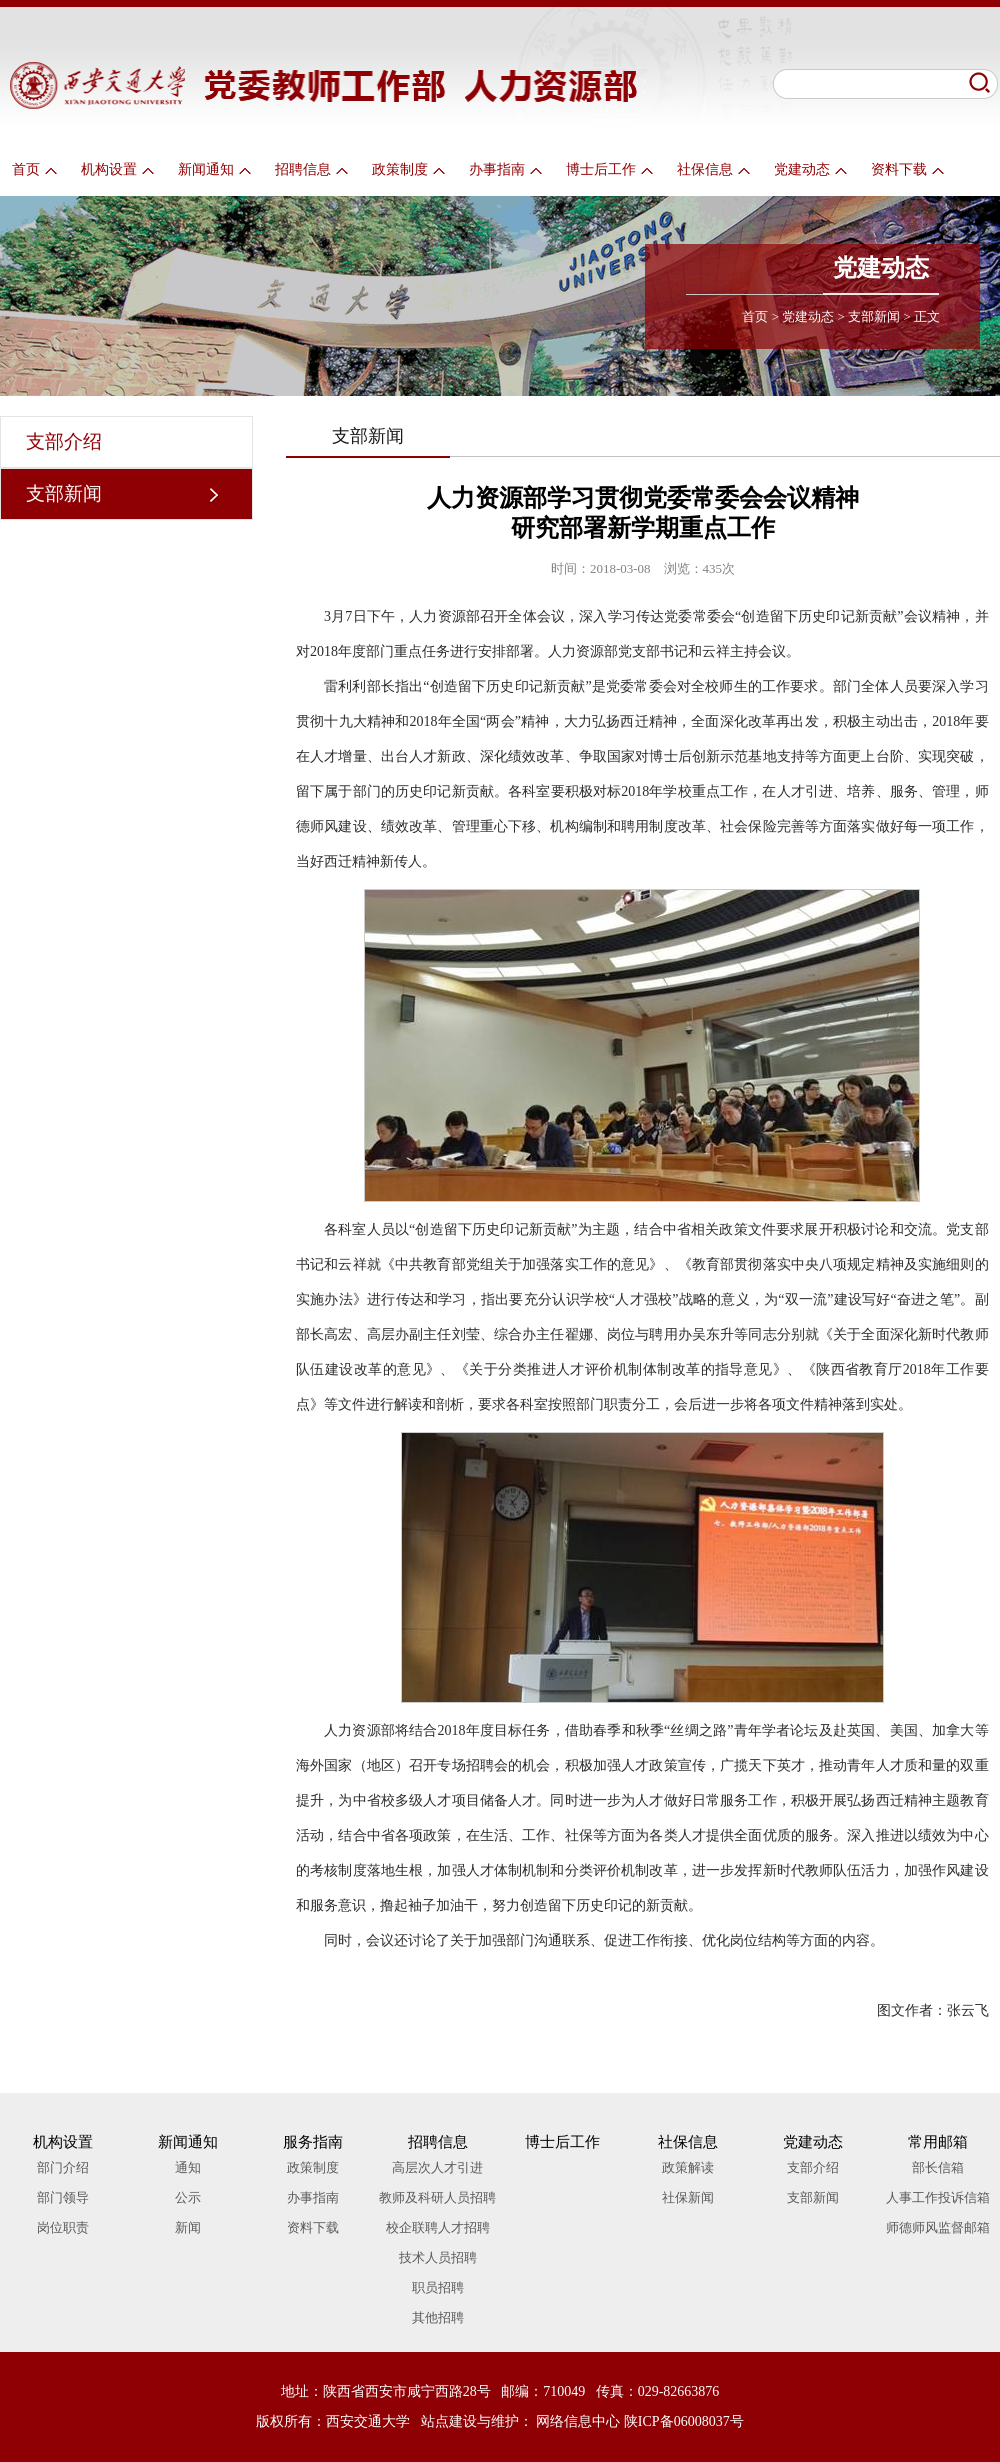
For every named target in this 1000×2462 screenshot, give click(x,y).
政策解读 (688, 2167)
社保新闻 (688, 2197)
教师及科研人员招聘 (437, 2197)
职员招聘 (438, 2287)
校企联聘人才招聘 (438, 2227)
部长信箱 (938, 2167)
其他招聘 (438, 2317)
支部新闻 (874, 316)
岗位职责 (63, 2227)
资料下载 (907, 169)
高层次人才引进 (437, 2167)
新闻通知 (214, 169)
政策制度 (408, 169)
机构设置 (117, 169)
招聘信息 (311, 169)
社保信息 (713, 169)
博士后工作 (609, 169)
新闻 (188, 2227)
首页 (34, 169)
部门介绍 (63, 2167)
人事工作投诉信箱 (938, 2197)
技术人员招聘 (438, 2257)
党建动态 (810, 169)
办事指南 (505, 169)
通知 (188, 2167)
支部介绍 (64, 441)
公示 (188, 2197)
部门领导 (63, 2197)
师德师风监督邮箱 (938, 2227)
